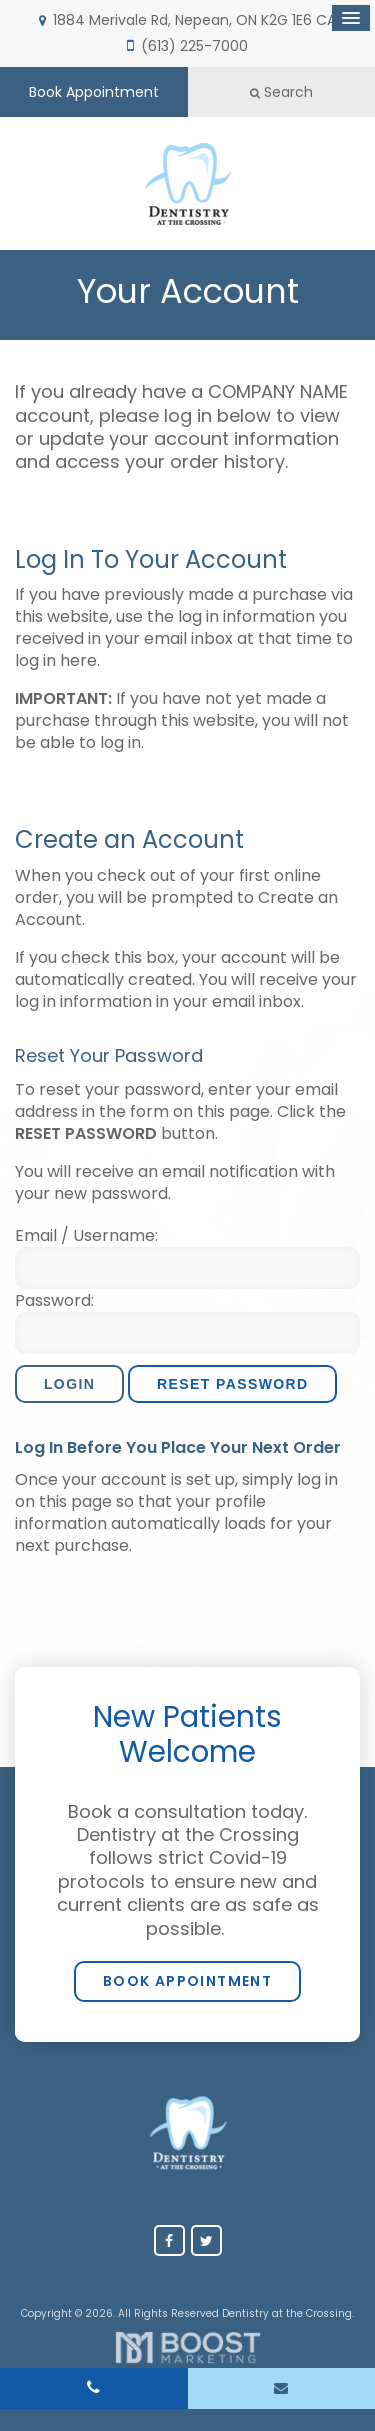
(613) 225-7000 (194, 46)
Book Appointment (94, 92)
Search (281, 92)
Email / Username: (86, 1236)
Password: (54, 1301)
